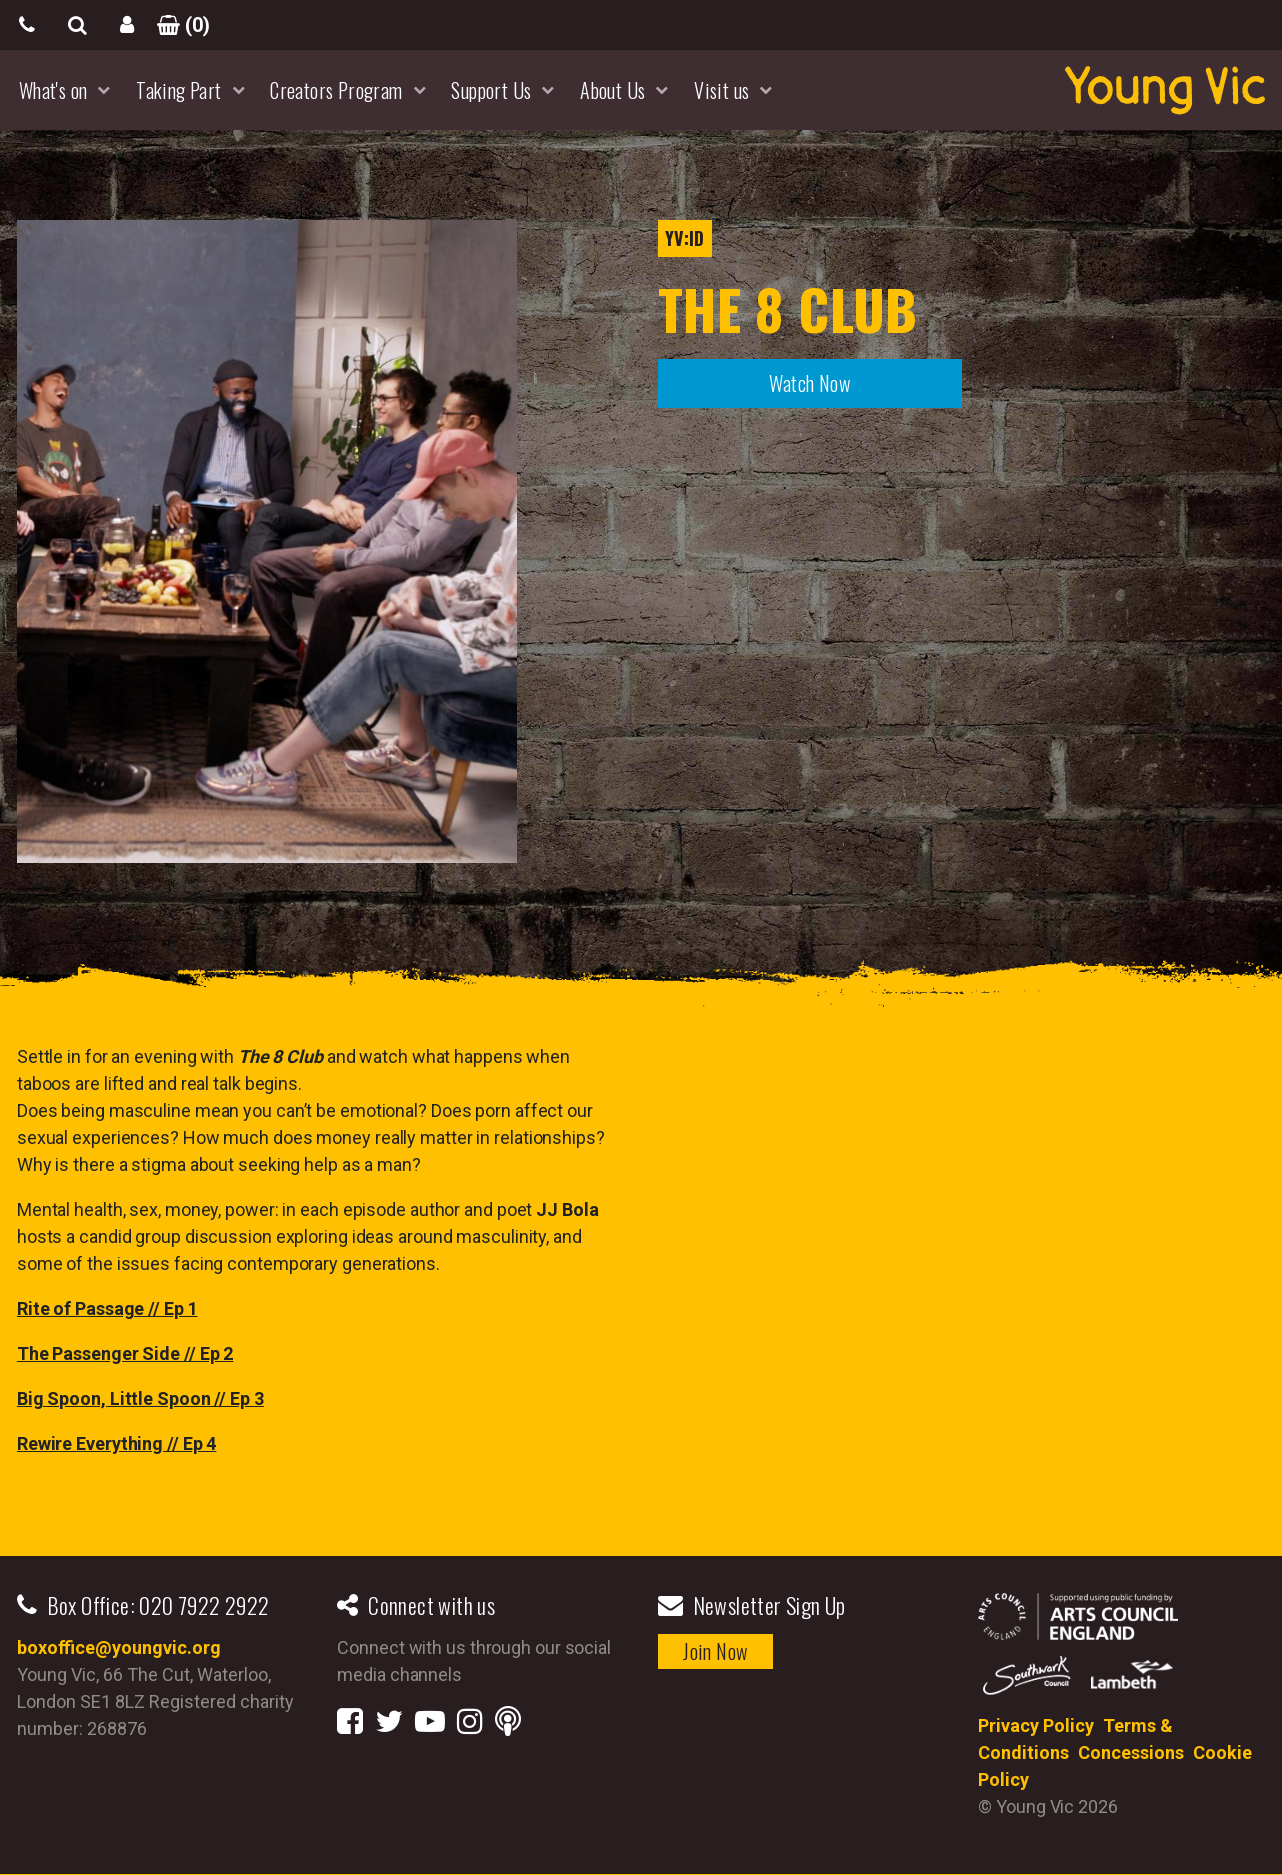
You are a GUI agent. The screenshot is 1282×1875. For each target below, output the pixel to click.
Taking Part (178, 90)
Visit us (721, 90)
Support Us (491, 90)
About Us (612, 90)
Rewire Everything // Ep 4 (117, 1443)
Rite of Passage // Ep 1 (107, 1308)
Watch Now (809, 383)
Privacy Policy (1036, 1725)
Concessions (1131, 1752)
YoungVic (1165, 90)
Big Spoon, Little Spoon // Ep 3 (140, 1398)
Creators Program (336, 90)
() (177, 25)
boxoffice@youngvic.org (119, 1647)
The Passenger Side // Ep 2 (125, 1353)
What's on (53, 90)
